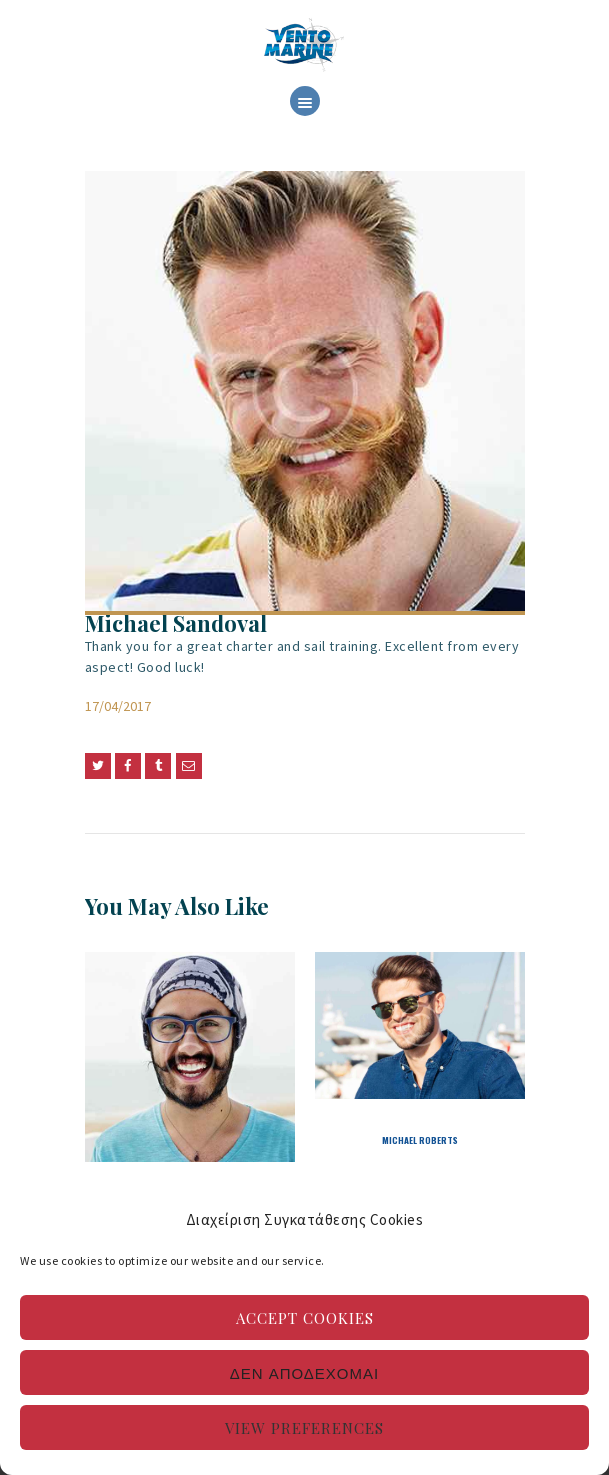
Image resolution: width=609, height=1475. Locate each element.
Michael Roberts (420, 1140)
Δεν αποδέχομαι (304, 1373)
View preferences (304, 1428)
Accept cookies (305, 1318)
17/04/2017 (118, 706)
